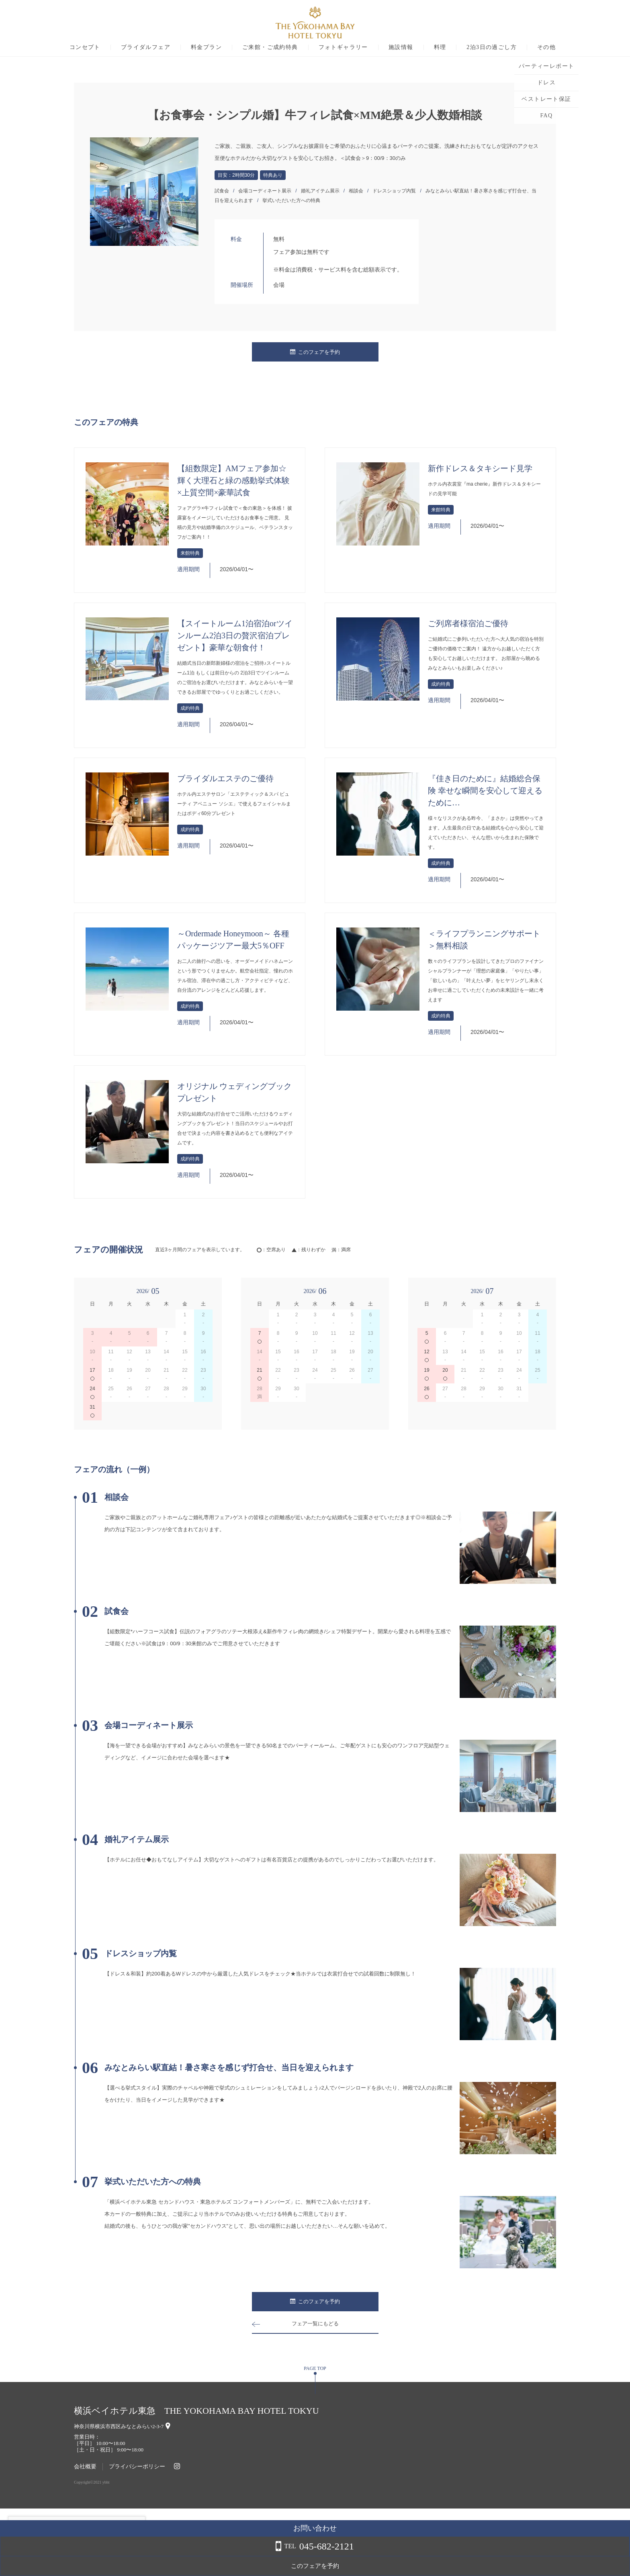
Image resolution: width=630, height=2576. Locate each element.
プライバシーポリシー (137, 2467)
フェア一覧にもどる (315, 2323)
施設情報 (436, 47)
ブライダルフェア (181, 47)
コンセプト (120, 47)
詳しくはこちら (81, 2555)
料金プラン (241, 47)
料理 (475, 47)
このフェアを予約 (315, 352)
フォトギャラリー (378, 47)
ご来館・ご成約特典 (305, 47)
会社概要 (85, 2467)
